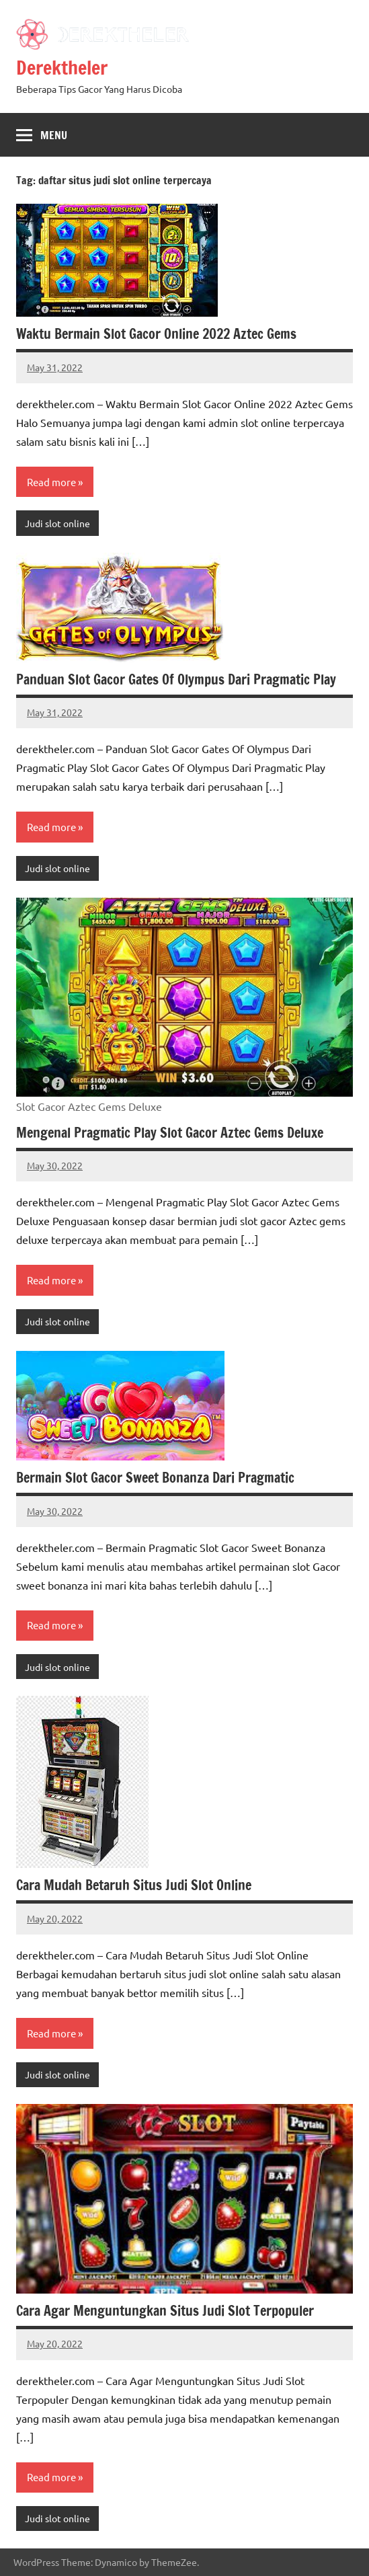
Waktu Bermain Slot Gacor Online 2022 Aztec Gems (156, 334)
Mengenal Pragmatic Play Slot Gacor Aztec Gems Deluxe (169, 1132)
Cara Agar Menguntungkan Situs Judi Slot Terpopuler (165, 2310)
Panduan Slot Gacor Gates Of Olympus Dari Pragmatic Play (176, 679)
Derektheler (62, 67)
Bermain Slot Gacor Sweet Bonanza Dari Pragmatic (155, 1477)
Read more (51, 481)
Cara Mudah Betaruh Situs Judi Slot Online (133, 1885)
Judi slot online (57, 523)
